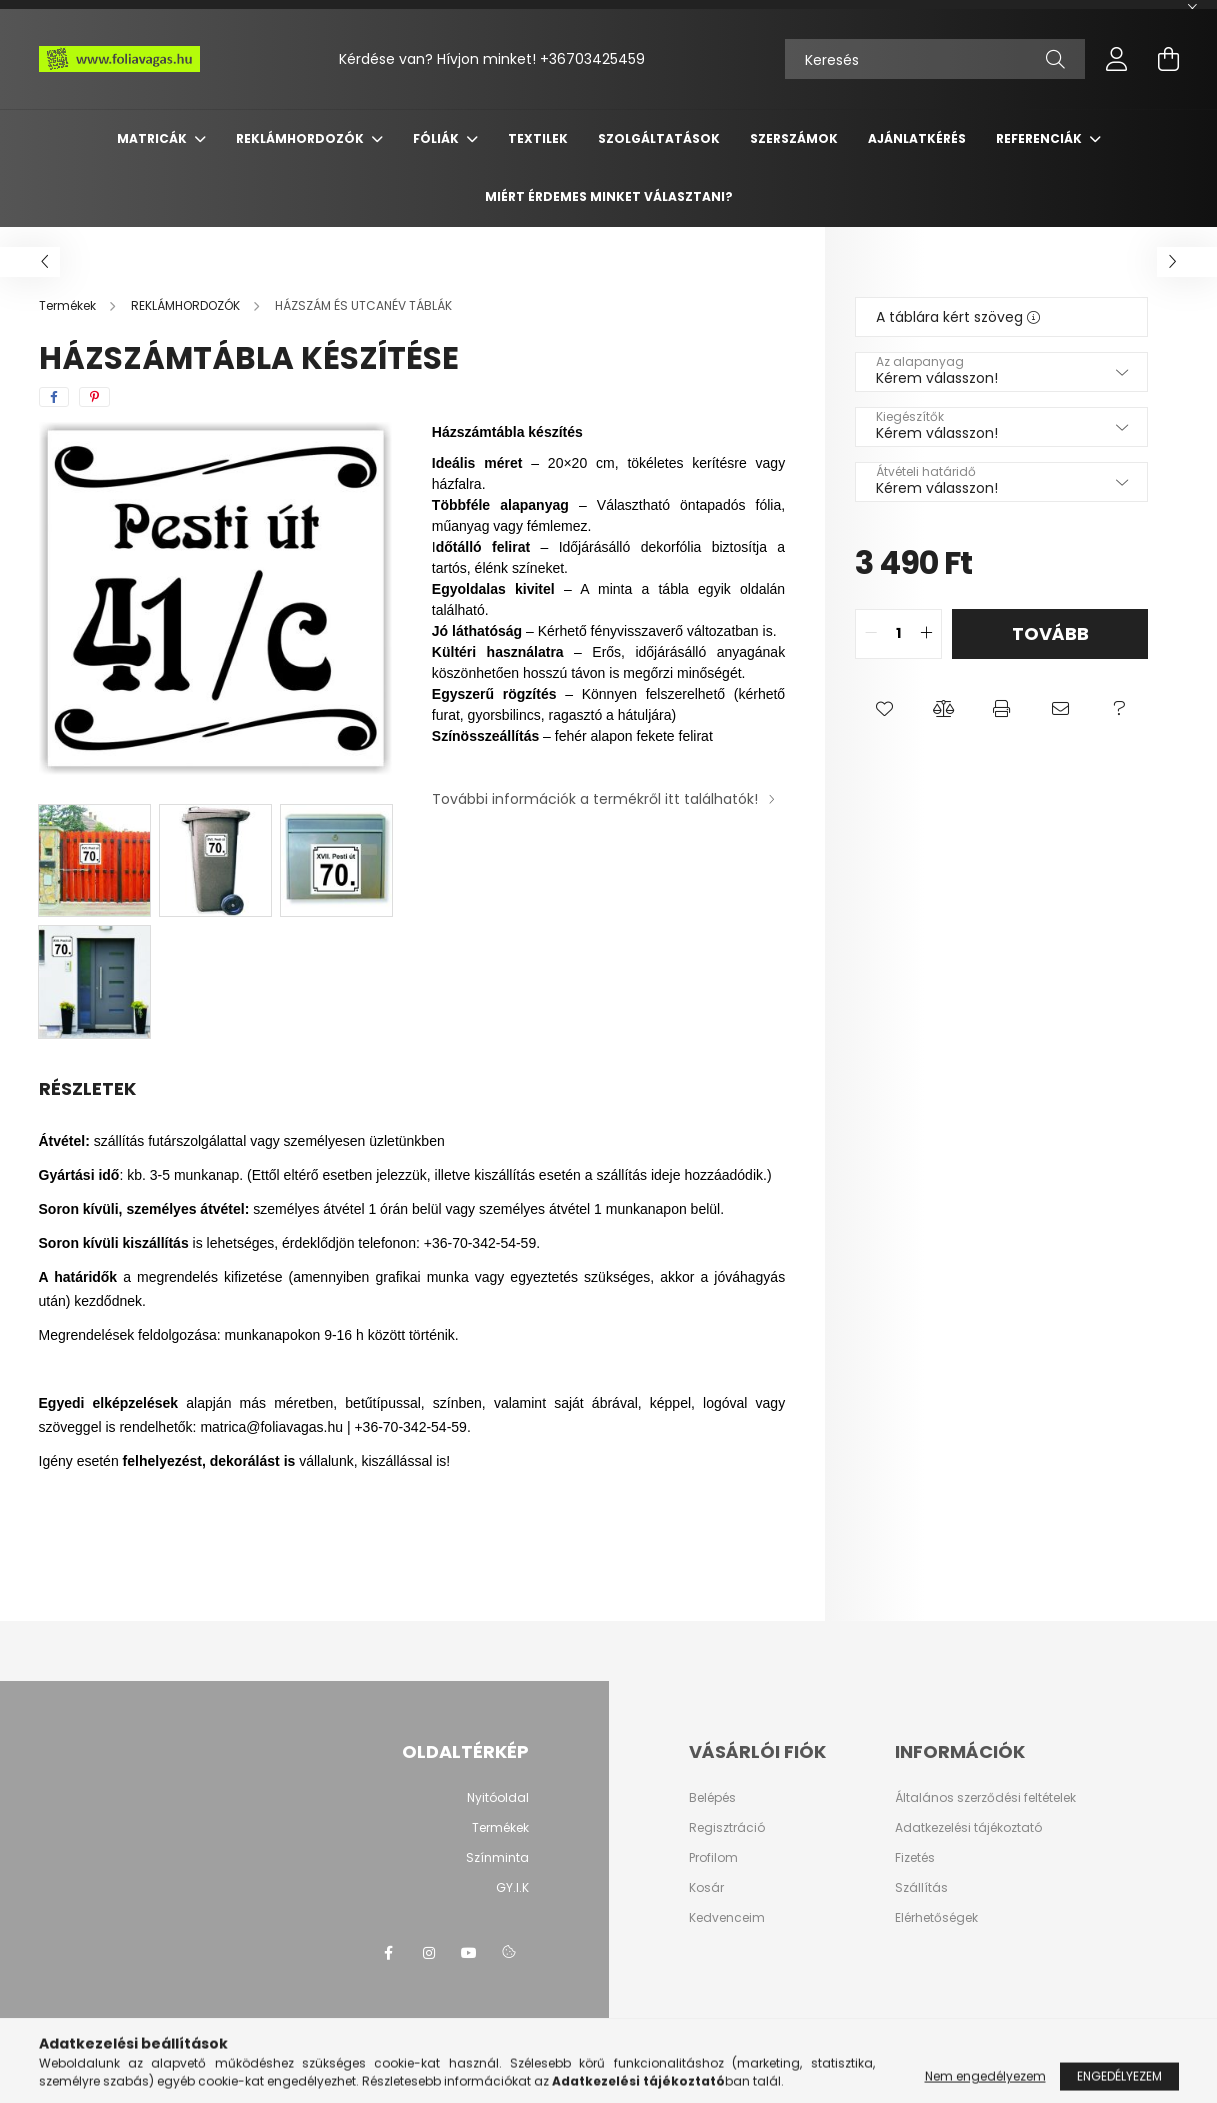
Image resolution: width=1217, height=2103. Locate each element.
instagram (429, 1953)
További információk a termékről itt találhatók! (595, 799)
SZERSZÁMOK (794, 138)
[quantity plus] (926, 634)
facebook (389, 1953)
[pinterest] (94, 397)
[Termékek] (69, 305)
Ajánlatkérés (917, 138)
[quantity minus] (871, 634)
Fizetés (915, 1858)
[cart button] (1169, 59)
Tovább (1050, 633)
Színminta (497, 1857)
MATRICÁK (153, 138)
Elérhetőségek (936, 1918)
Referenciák (1040, 138)
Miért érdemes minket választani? (609, 196)
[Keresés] (935, 59)
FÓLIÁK (437, 138)
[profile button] (1117, 59)
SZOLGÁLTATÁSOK (659, 138)
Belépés (712, 1798)
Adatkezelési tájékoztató (968, 1828)
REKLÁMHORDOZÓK (301, 138)
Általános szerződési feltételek (985, 1798)
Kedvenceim (727, 1918)
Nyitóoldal (498, 1797)
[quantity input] (898, 634)
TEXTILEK (538, 138)
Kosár (706, 1888)
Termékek (500, 1827)
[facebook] (54, 397)
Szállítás (921, 1888)
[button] (884, 709)
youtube (469, 1953)
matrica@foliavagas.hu (271, 1427)
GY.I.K (512, 1887)
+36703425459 (592, 59)
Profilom (713, 1858)
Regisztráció (727, 1828)
